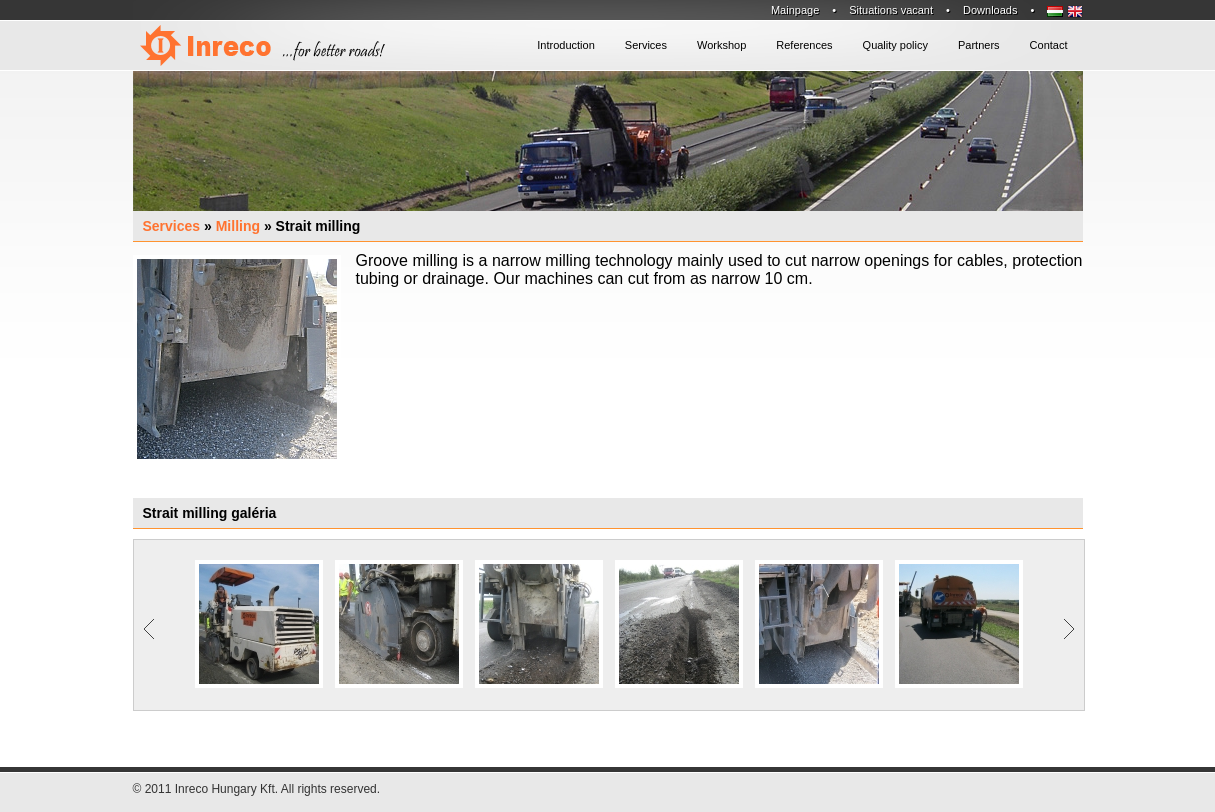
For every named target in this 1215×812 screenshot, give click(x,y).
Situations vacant (891, 10)
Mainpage (795, 10)
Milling (238, 226)
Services (172, 226)
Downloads (990, 10)
